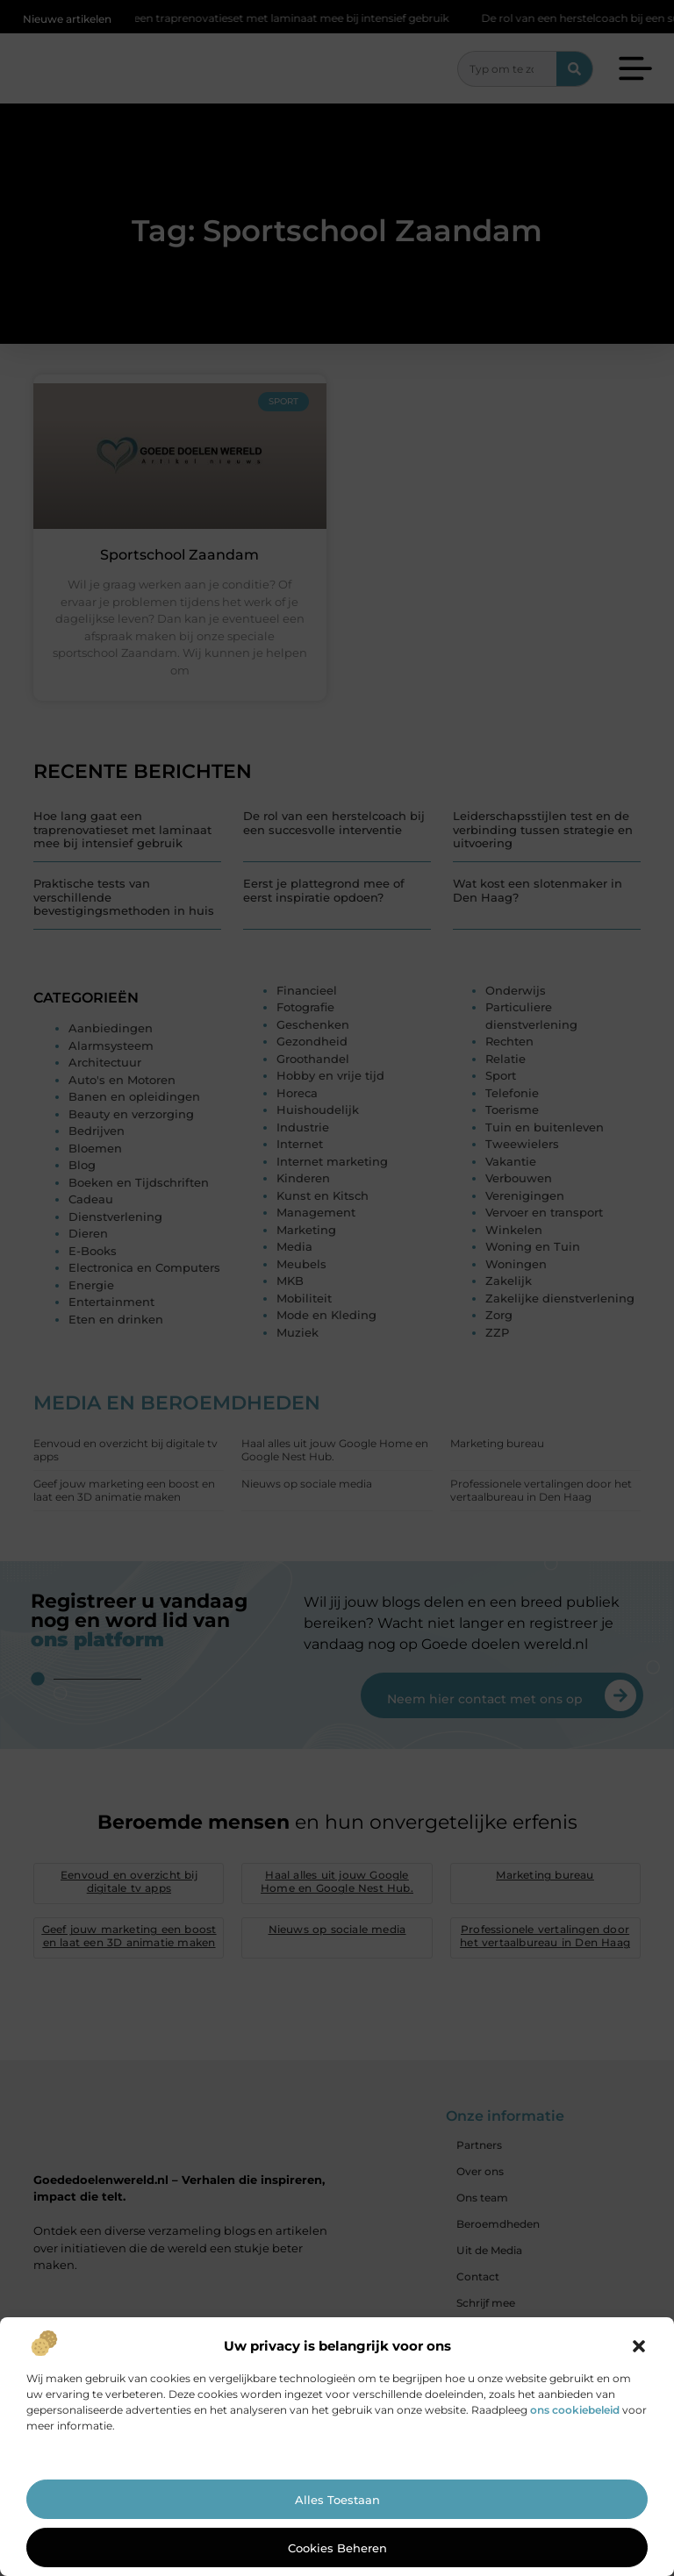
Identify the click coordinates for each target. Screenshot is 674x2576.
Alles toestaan (337, 2500)
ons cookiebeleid (575, 2409)
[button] (639, 2346)
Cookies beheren (337, 2548)
